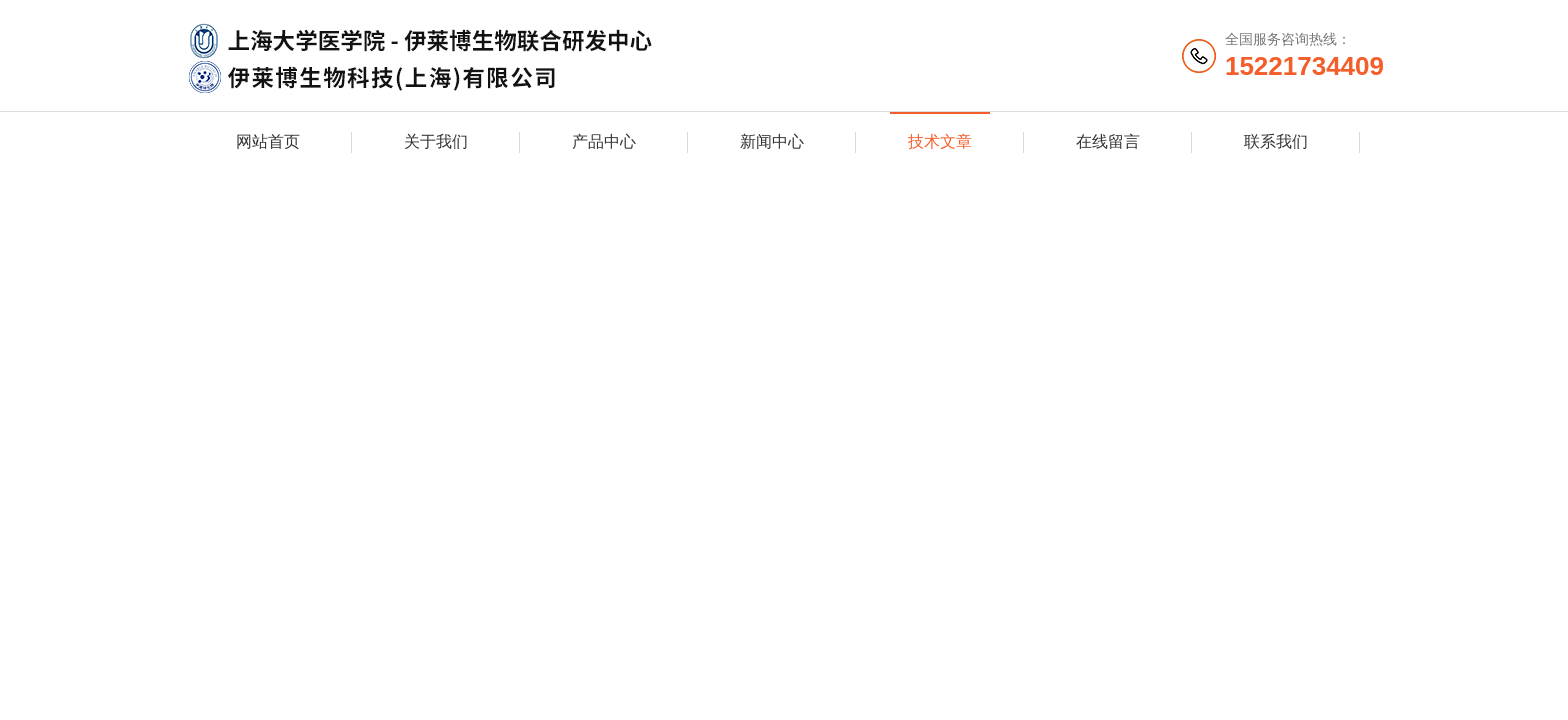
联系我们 (1276, 141)
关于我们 (436, 141)
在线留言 (1108, 141)
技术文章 (940, 141)
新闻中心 (772, 141)
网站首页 (268, 141)
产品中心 (604, 141)
